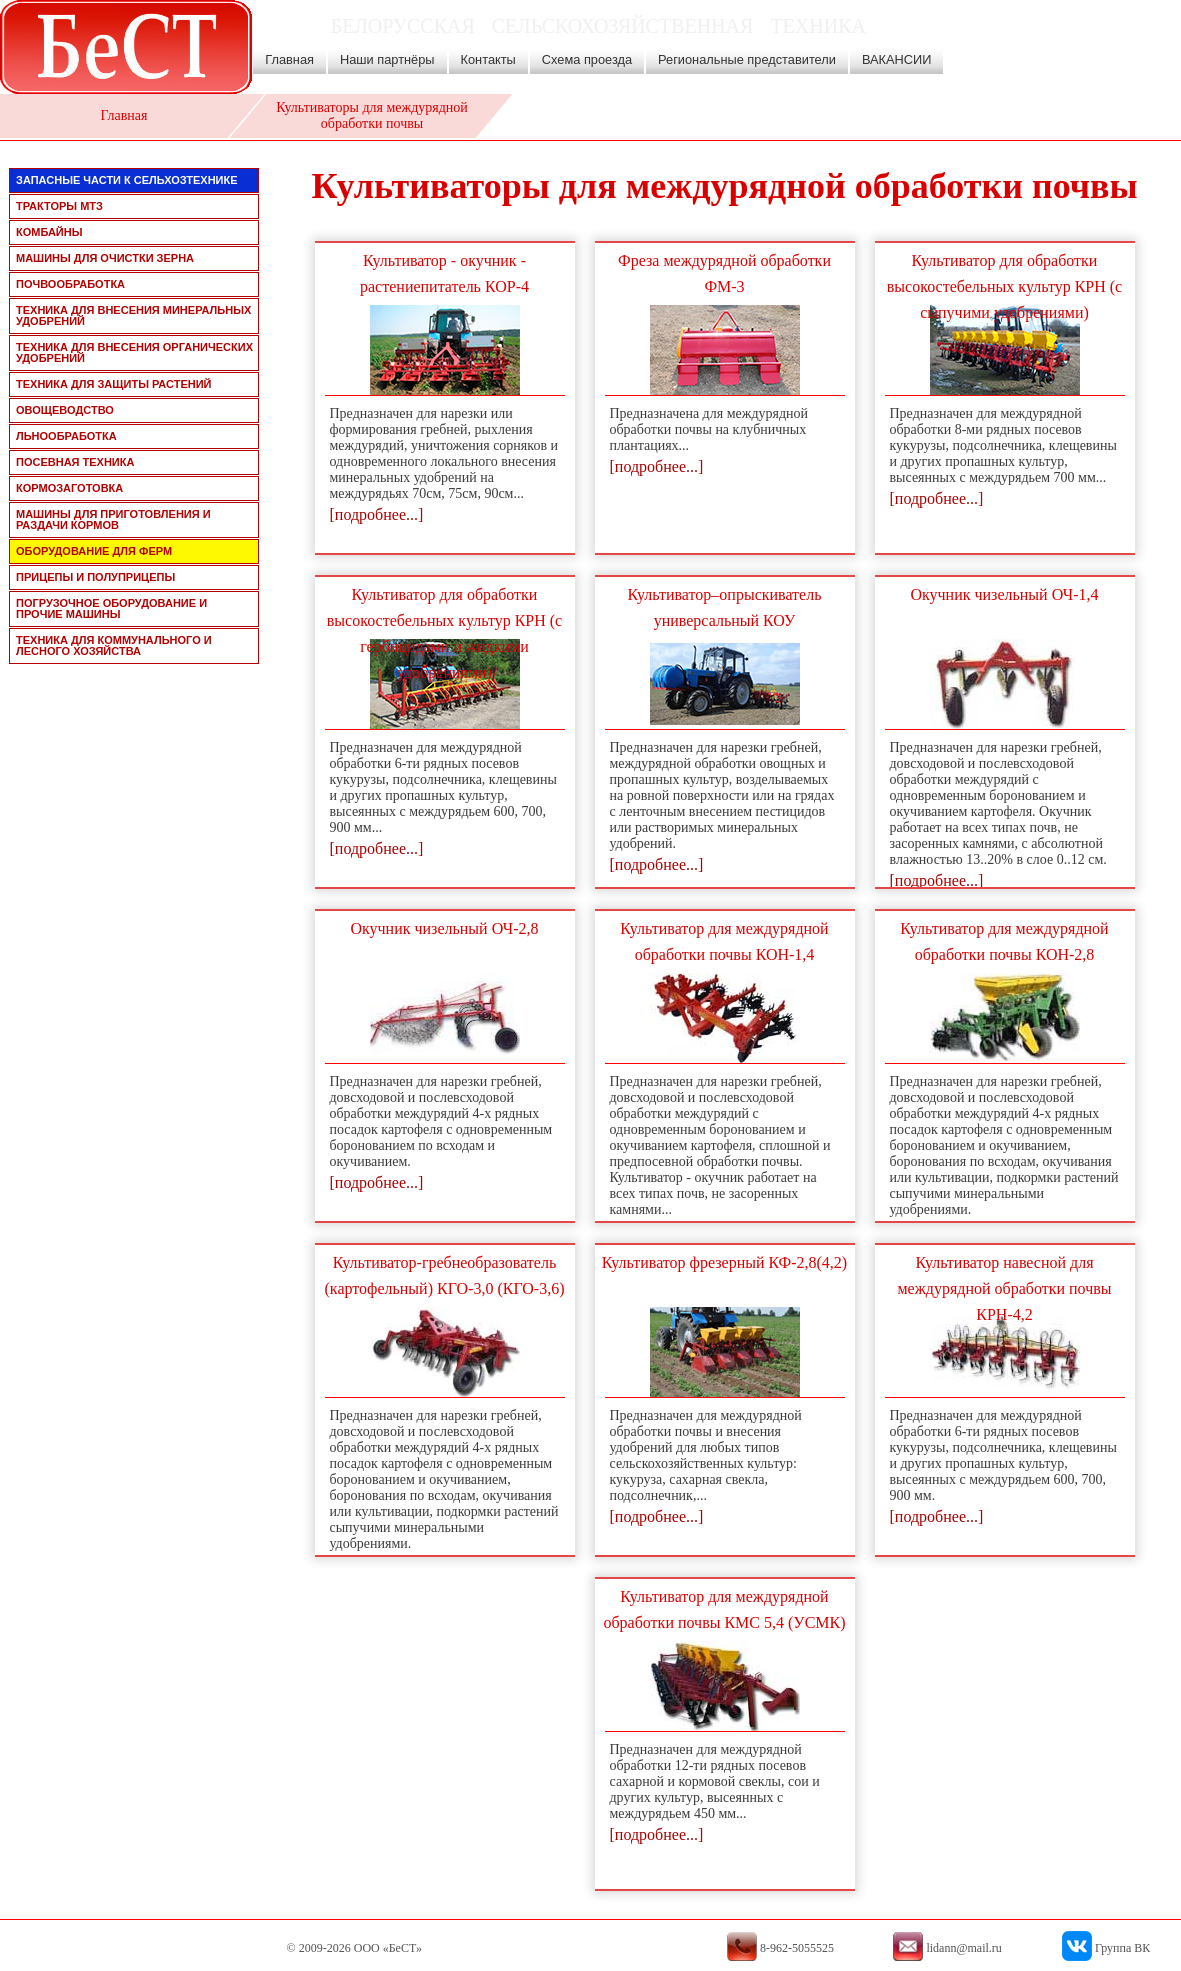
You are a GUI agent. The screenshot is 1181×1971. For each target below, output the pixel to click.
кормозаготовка (69, 488)
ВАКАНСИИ (897, 59)
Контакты (488, 59)
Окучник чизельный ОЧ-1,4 (1004, 594)
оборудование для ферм (94, 551)
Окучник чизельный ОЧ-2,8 (444, 928)
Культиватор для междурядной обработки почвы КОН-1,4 (724, 941)
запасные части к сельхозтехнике (127, 180)
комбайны (49, 232)
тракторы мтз (59, 206)
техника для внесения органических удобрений (134, 352)
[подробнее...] (377, 514)
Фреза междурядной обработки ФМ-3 (724, 273)
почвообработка (70, 284)
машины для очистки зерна (105, 258)
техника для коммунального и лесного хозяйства (114, 645)
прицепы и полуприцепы (95, 577)
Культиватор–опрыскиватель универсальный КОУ (725, 607)
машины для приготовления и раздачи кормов (113, 519)
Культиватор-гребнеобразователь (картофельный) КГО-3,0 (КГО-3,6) (445, 1275)
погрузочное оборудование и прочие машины (111, 608)
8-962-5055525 (1075, 61)
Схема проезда (587, 59)
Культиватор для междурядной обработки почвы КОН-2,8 (1004, 941)
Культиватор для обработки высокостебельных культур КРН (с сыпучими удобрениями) (1004, 286)
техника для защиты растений (114, 384)
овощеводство (65, 410)
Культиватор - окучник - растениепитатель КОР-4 (444, 273)
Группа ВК (1122, 1948)
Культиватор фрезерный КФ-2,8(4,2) (724, 1262)
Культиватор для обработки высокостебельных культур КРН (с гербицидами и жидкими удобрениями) (444, 633)
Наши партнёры (387, 59)
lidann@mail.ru (1057, 40)
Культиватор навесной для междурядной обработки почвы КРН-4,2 (1004, 1288)
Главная (289, 59)
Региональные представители (747, 59)
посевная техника (75, 462)
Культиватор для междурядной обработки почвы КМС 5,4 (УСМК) (724, 1609)
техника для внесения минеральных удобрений (133, 315)
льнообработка (66, 436)
